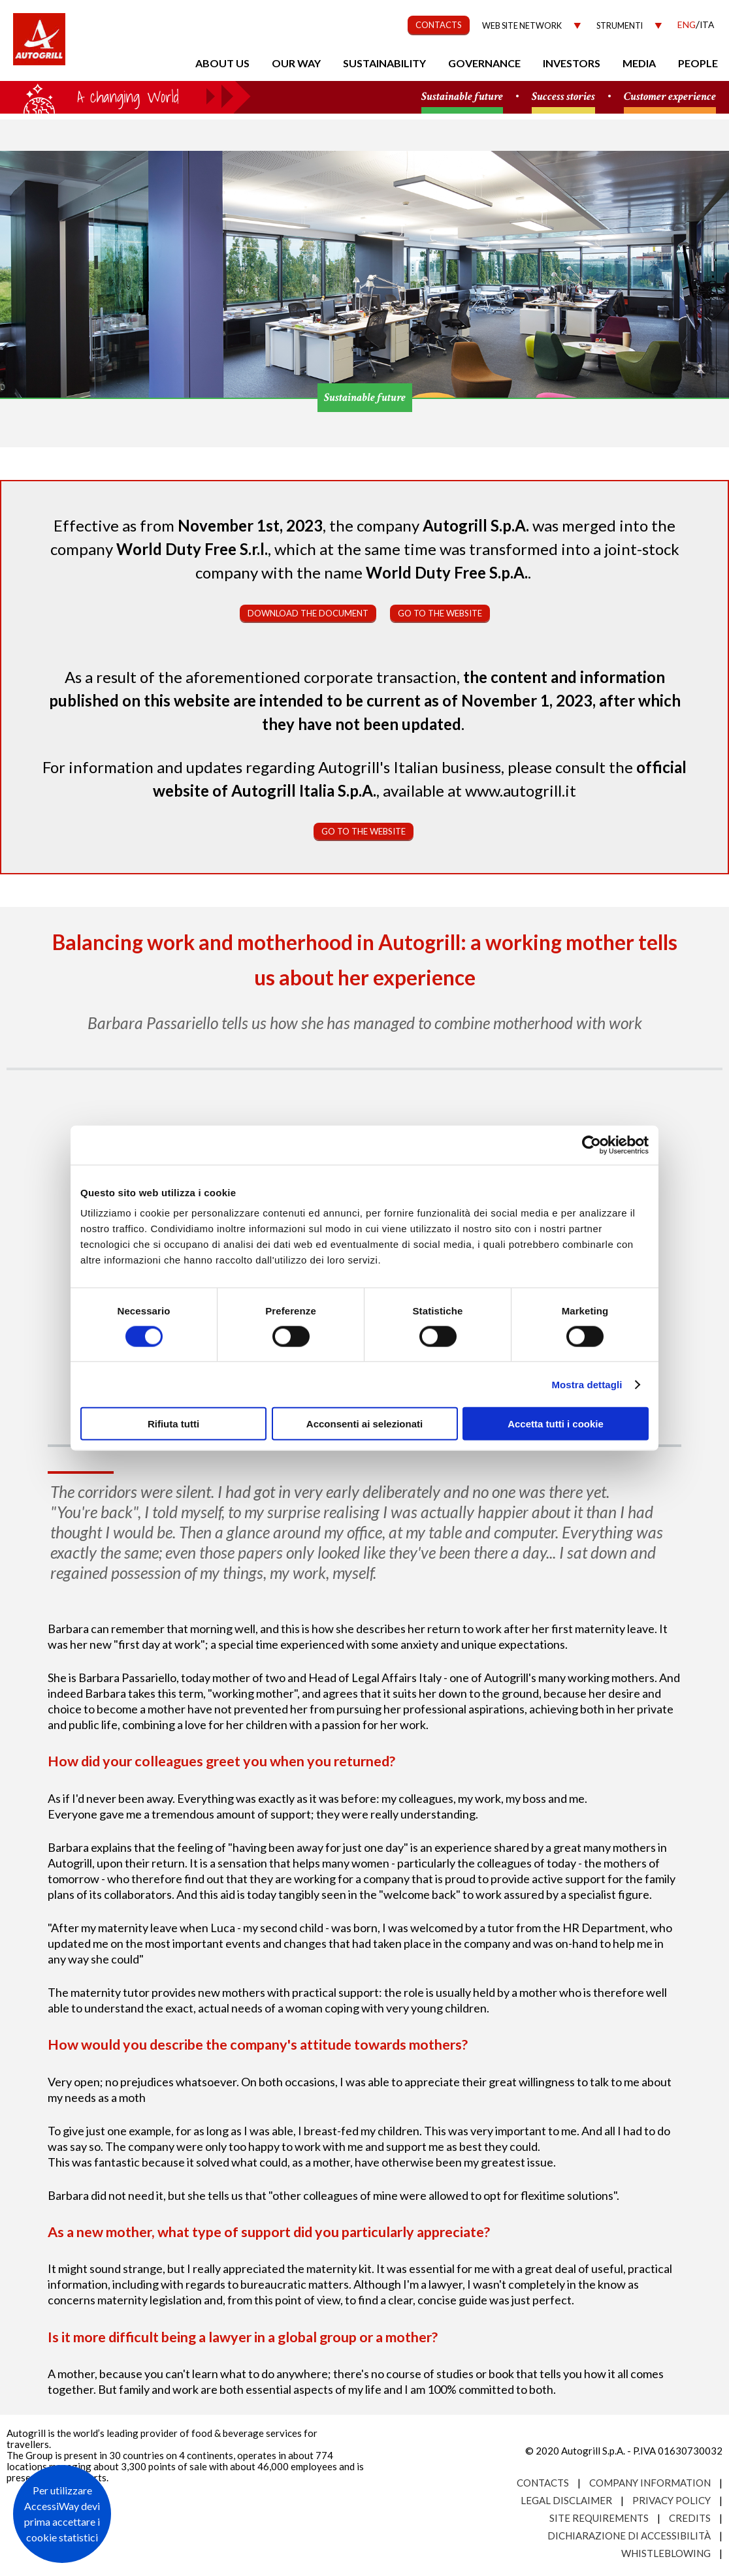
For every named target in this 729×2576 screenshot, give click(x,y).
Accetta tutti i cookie (556, 1423)
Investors (571, 63)
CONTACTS (438, 25)
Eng (686, 24)
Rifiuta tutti (173, 1423)
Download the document (308, 613)
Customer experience (670, 97)
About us (222, 63)
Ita (707, 24)
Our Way (296, 63)
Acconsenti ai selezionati (364, 1423)
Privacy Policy (671, 2500)
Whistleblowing (666, 2553)
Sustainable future (462, 97)
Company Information (650, 2483)
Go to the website (440, 613)
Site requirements (599, 2518)
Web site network (522, 26)
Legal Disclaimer (566, 2500)
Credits (690, 2518)
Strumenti (619, 26)
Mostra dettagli (586, 1384)
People (698, 63)
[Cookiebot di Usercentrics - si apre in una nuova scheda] (591, 1144)
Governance (484, 63)
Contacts (543, 2483)
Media (639, 63)
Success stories (563, 97)
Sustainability (384, 63)
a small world (125, 96)
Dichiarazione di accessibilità (629, 2535)
